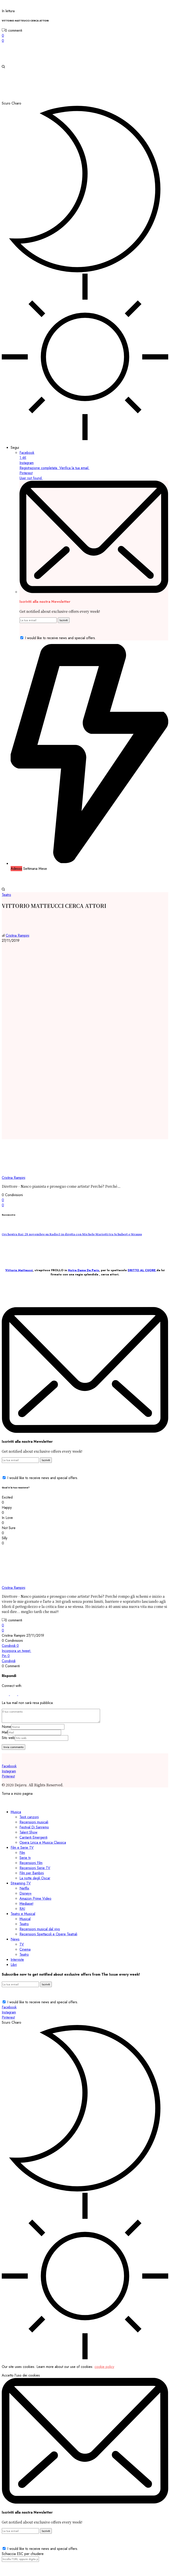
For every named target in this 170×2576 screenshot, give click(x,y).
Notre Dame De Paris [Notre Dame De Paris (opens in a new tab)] (83, 1270)
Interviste (17, 1959)
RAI (22, 1908)
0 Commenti (11, 1666)
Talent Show (28, 1832)
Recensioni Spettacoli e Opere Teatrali (48, 1934)
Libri (14, 1964)
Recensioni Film (30, 1862)
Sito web (8, 1737)
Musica (16, 1811)
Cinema (25, 1949)
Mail (5, 1732)
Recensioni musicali (33, 1822)
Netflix (24, 1888)
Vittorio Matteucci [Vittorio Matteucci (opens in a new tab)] (19, 1270)
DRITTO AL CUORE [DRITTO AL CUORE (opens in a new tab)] (142, 1270)
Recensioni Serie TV (34, 1867)
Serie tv (25, 1857)
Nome (6, 1726)
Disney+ (25, 1893)
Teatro (6, 894)
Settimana (30, 868)
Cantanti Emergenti (33, 1837)
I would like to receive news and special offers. (60, 637)
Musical (25, 1918)
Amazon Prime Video (35, 1898)
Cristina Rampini (17, 935)
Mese (43, 868)
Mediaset (26, 1903)
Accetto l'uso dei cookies (21, 2375)
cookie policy (104, 2366)
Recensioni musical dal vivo (39, 1929)
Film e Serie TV (22, 1847)
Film (22, 1852)
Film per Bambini (31, 1873)
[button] (6, 1694)
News (15, 1939)
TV (21, 1944)
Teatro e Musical (23, 1913)
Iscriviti (64, 620)
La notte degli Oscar (34, 1878)
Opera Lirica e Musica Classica (42, 1842)
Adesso (16, 868)
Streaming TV (21, 1883)
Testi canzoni (29, 1817)
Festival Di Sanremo (34, 1827)
